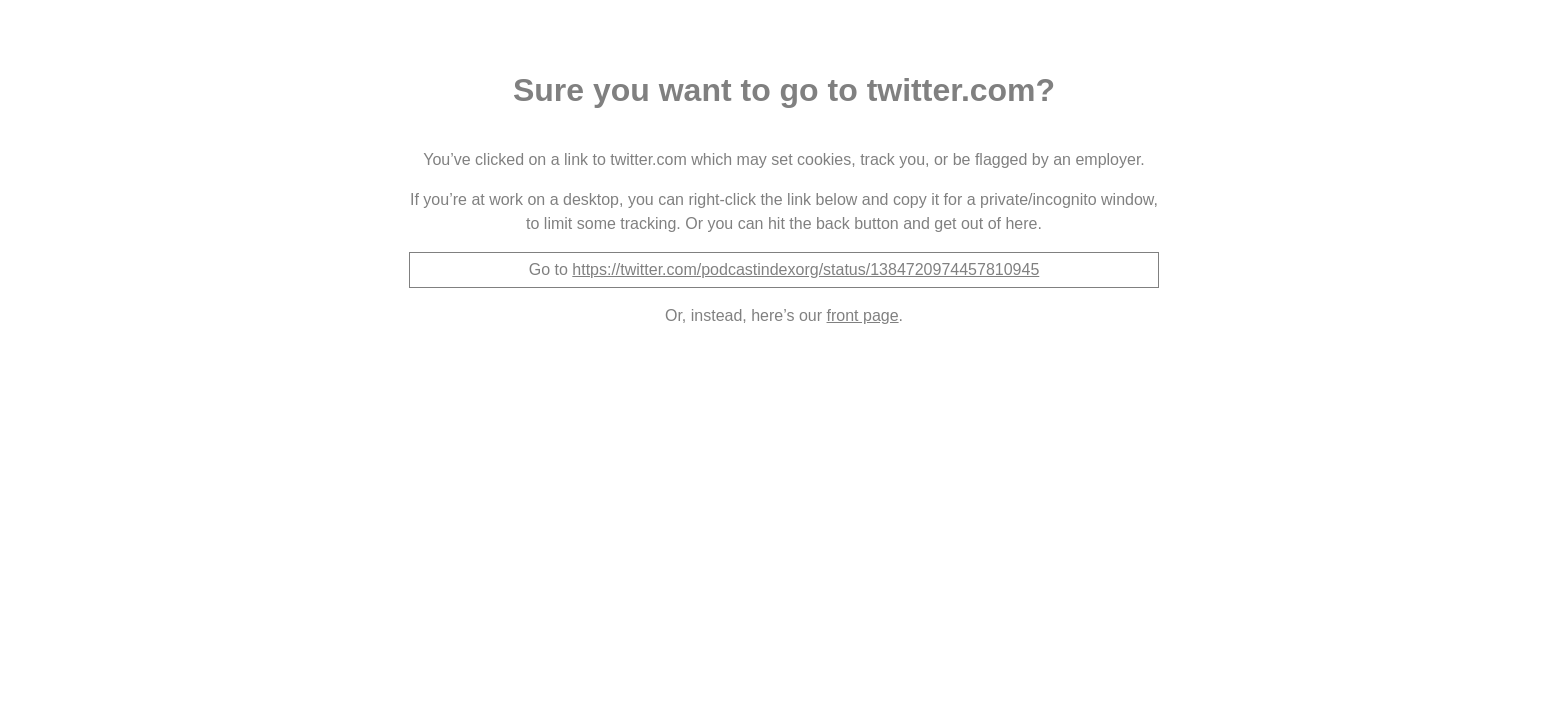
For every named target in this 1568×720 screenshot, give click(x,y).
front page (863, 315)
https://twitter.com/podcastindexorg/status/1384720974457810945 (805, 269)
